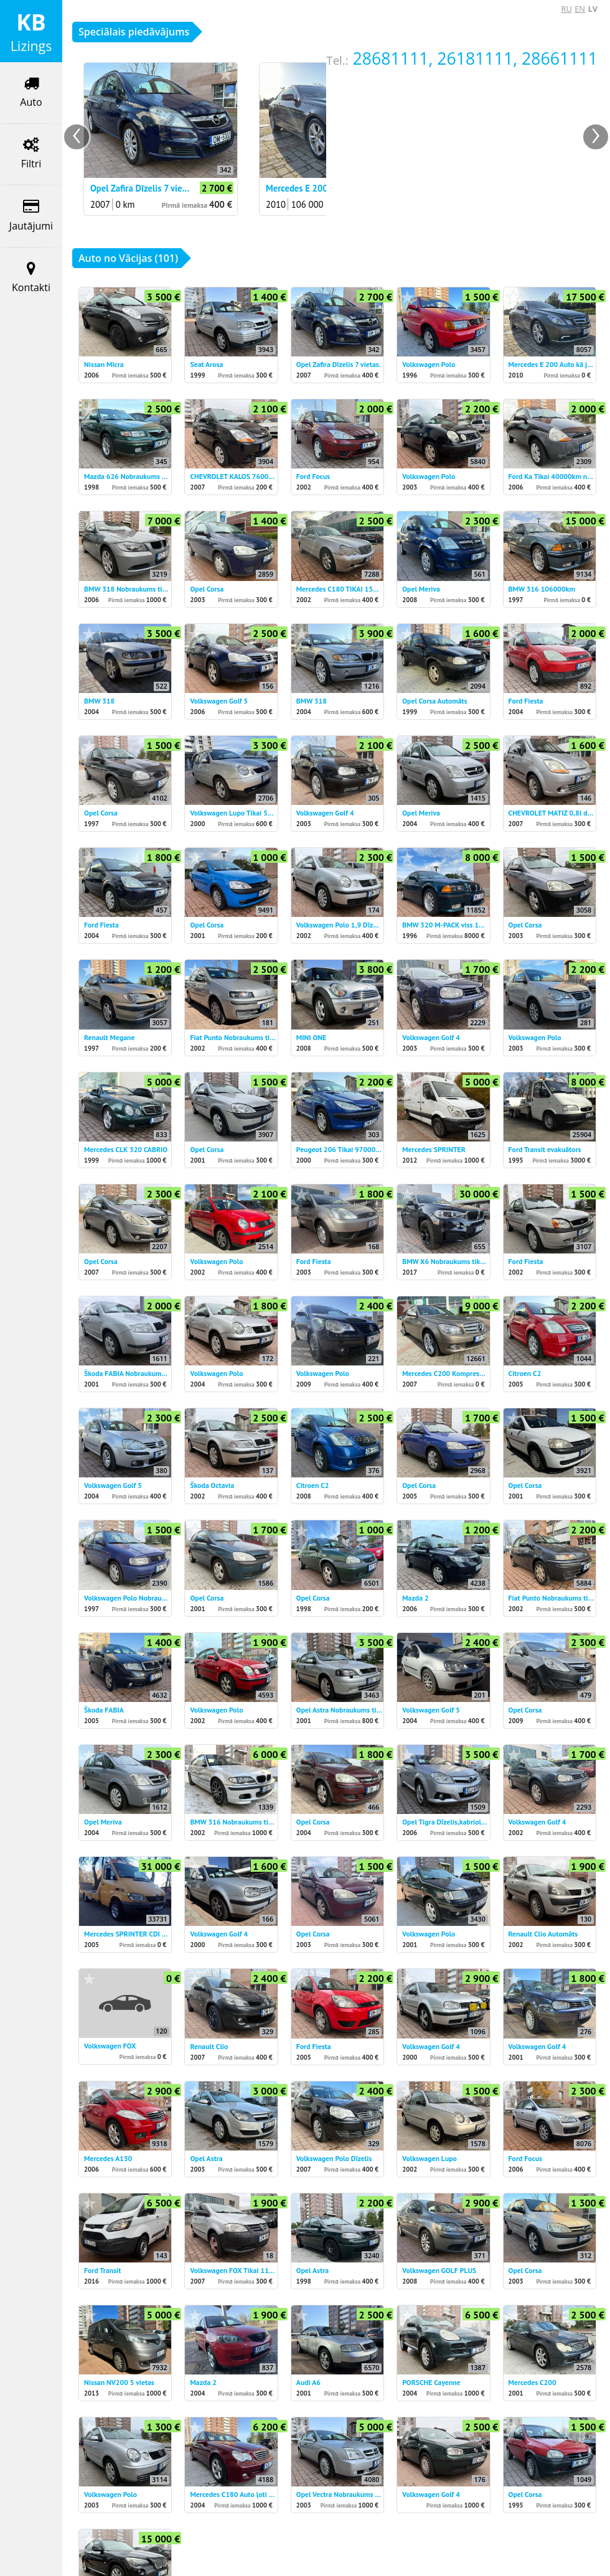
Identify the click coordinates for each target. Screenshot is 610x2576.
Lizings (31, 31)
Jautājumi (31, 215)
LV (593, 8)
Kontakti (31, 277)
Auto (31, 92)
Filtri (31, 153)
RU (566, 8)
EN (580, 8)
